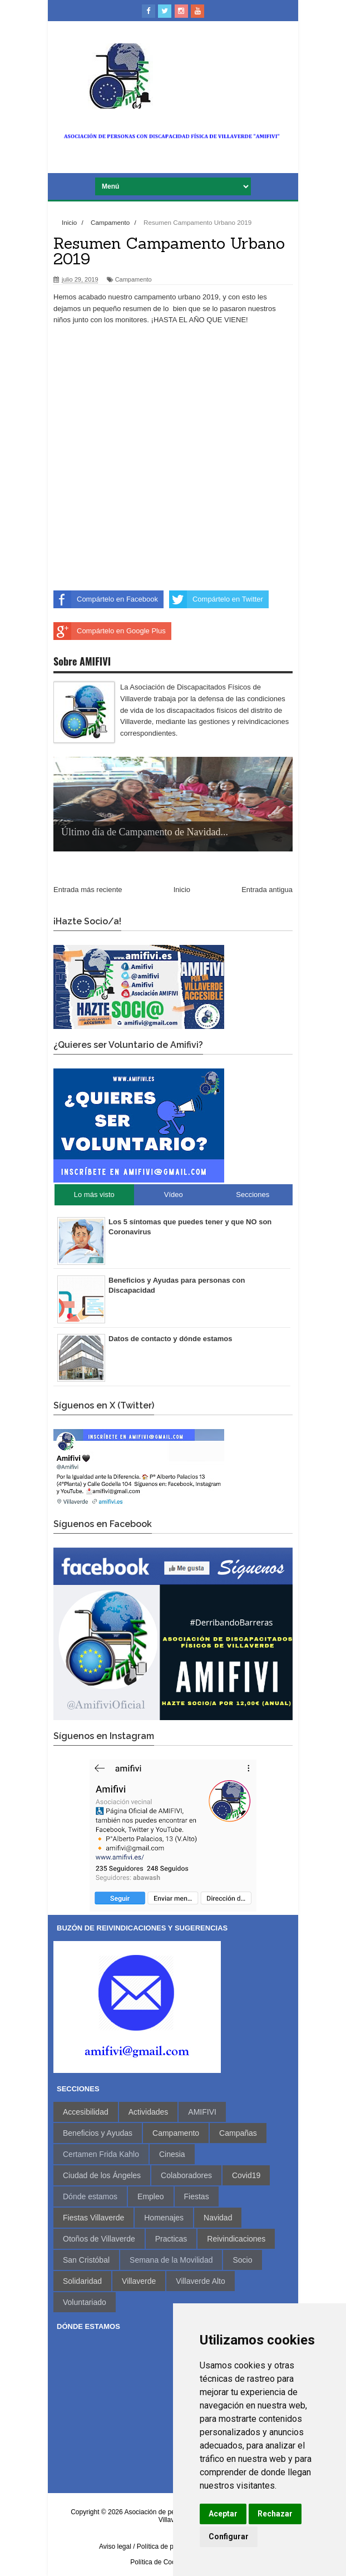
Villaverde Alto (200, 2281)
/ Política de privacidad (166, 2546)
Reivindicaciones (236, 2238)
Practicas (171, 2238)
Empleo (150, 2196)
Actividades (148, 2111)
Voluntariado (84, 2302)
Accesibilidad (85, 2111)
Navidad (218, 2217)
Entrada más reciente (87, 889)
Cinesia (172, 2154)
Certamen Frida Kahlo (101, 2154)
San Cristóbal (86, 2259)
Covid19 (246, 2175)
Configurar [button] (229, 2536)
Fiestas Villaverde (93, 2217)
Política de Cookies (158, 2562)
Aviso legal (115, 2546)
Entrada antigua (267, 889)
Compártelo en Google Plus (109, 631)
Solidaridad (82, 2281)
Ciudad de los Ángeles (102, 2175)
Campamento (133, 279)
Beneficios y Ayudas (97, 2133)
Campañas (238, 2133)
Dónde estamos (90, 2196)
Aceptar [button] (223, 2513)
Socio (242, 2259)
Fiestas (196, 2196)
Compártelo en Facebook (105, 599)
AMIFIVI (202, 2111)
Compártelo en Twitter (216, 599)
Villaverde (139, 2281)
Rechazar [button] (275, 2513)
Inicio (182, 889)
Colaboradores (186, 2175)
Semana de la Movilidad (171, 2259)
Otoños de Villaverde (99, 2238)
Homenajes (164, 2217)
